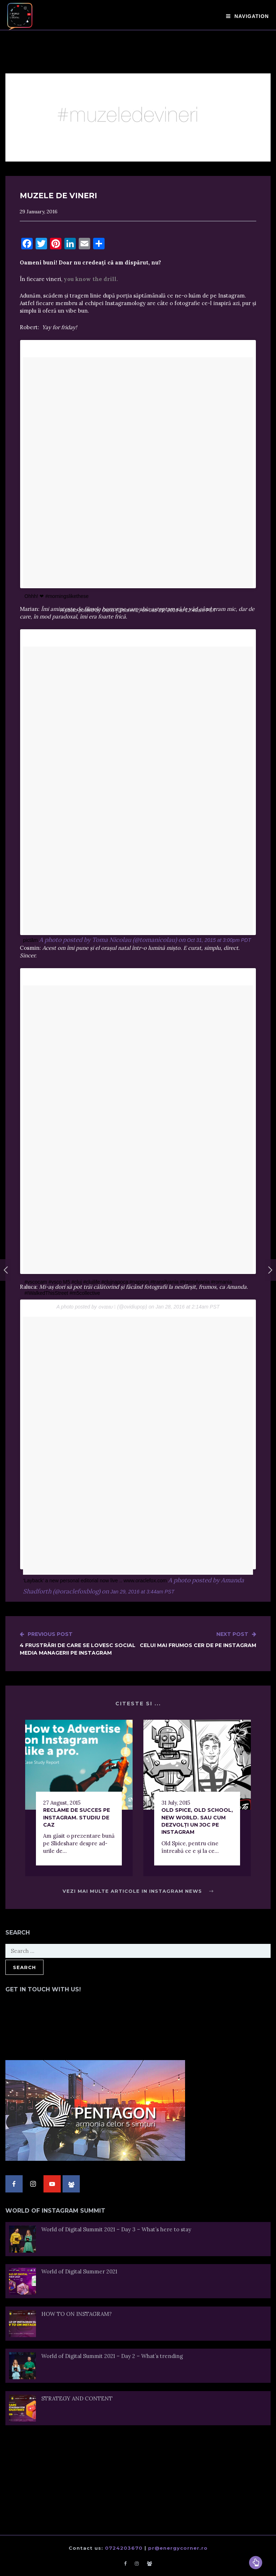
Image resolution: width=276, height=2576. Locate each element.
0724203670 (124, 2548)
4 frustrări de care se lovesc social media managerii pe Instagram (79, 1643)
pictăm (30, 940)
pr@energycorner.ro (178, 2548)
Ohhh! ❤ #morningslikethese (56, 596)
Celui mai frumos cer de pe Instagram (198, 1639)
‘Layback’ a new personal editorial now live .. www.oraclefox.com (95, 1580)
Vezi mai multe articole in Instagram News (138, 1891)
